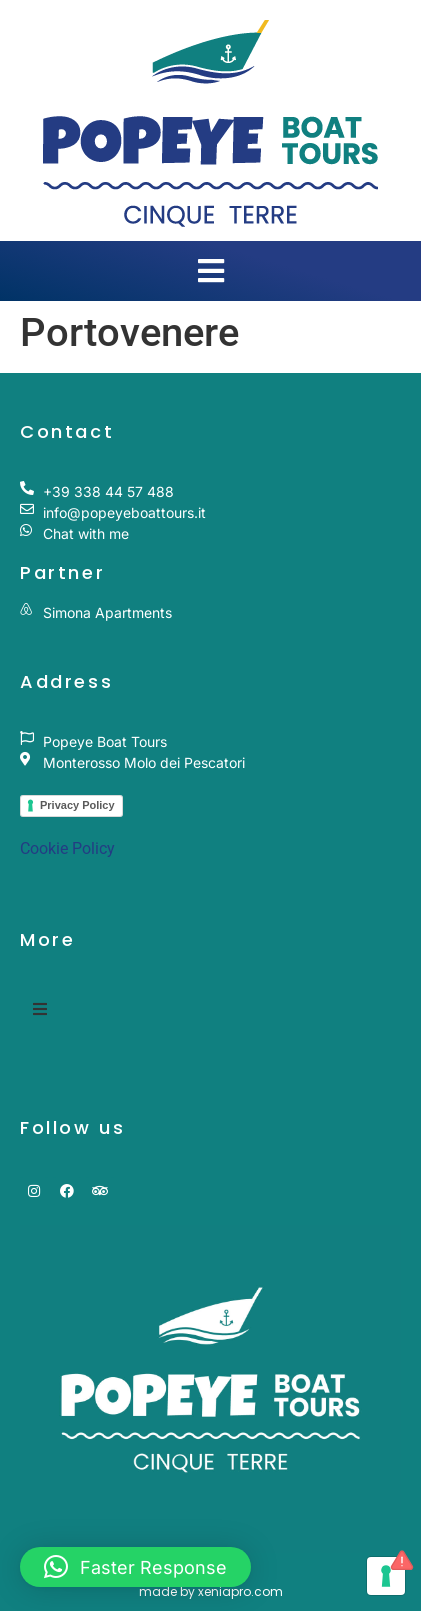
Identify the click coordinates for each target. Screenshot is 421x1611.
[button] (135, 1567)
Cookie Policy (67, 848)
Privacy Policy (77, 805)
